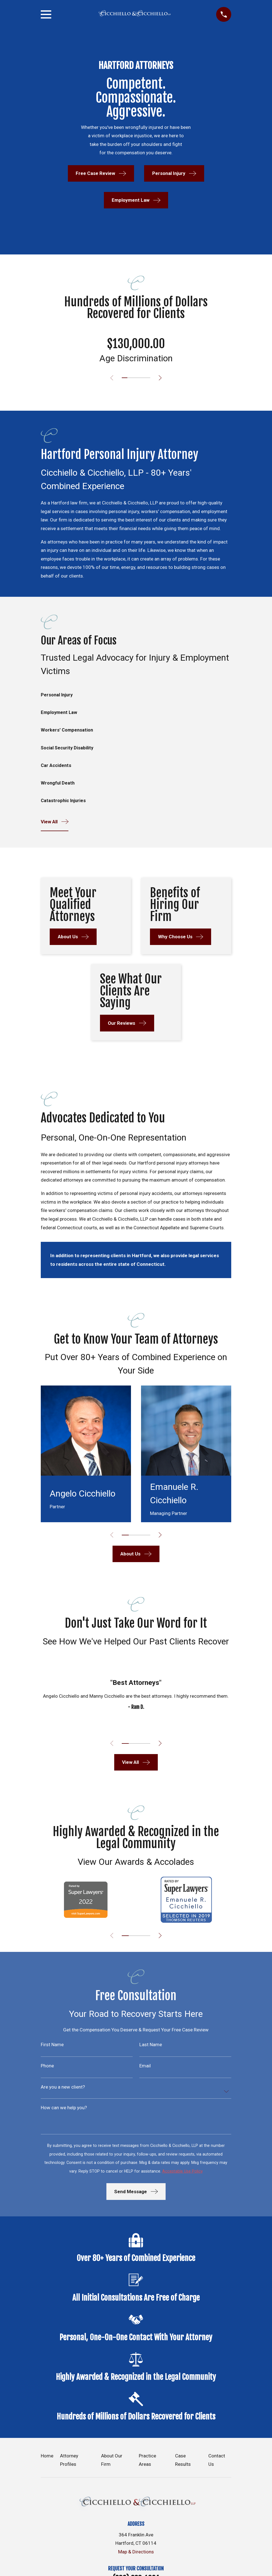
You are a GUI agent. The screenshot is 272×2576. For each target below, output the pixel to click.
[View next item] (161, 378)
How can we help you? (64, 2110)
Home (47, 2458)
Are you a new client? (63, 2089)
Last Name (150, 2047)
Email (145, 2068)
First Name (52, 2047)
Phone (47, 2068)
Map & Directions (136, 2555)
